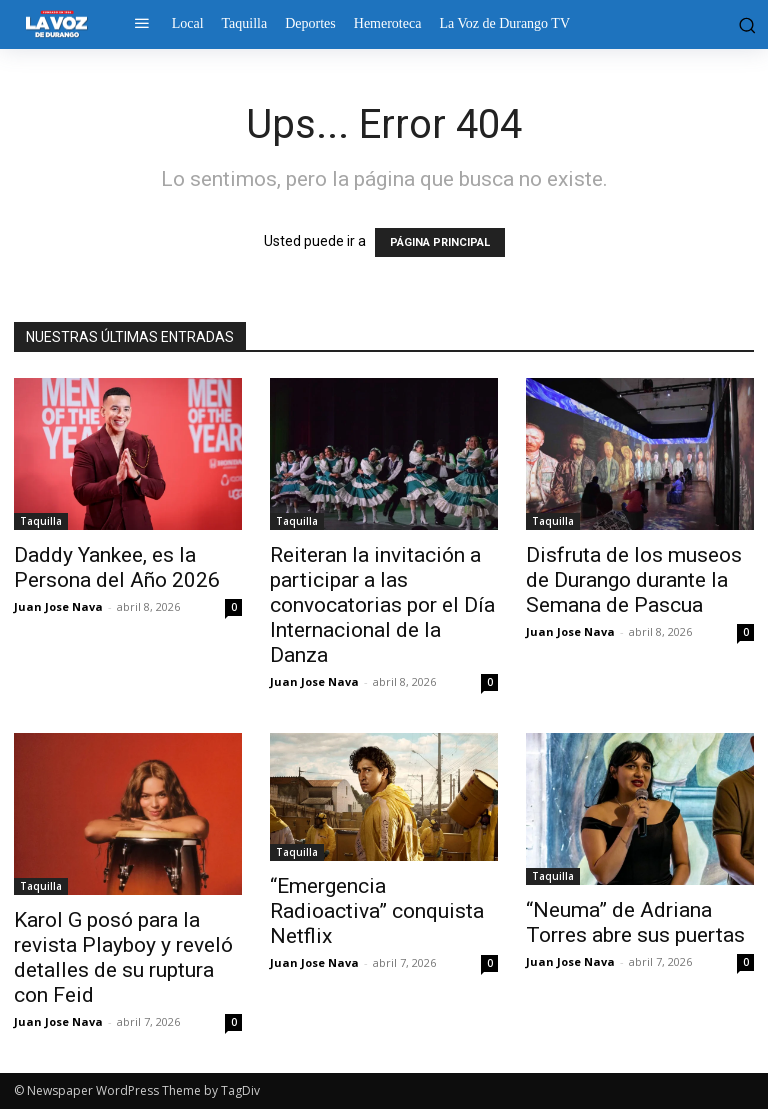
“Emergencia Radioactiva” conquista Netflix (377, 911)
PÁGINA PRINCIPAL (440, 242)
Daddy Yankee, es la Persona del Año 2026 (117, 567)
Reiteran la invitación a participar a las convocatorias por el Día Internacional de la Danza (382, 605)
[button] (745, 24)
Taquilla (41, 521)
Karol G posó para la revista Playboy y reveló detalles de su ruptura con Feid (123, 957)
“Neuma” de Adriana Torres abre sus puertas (635, 922)
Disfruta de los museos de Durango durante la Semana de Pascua (634, 580)
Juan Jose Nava (58, 606)
